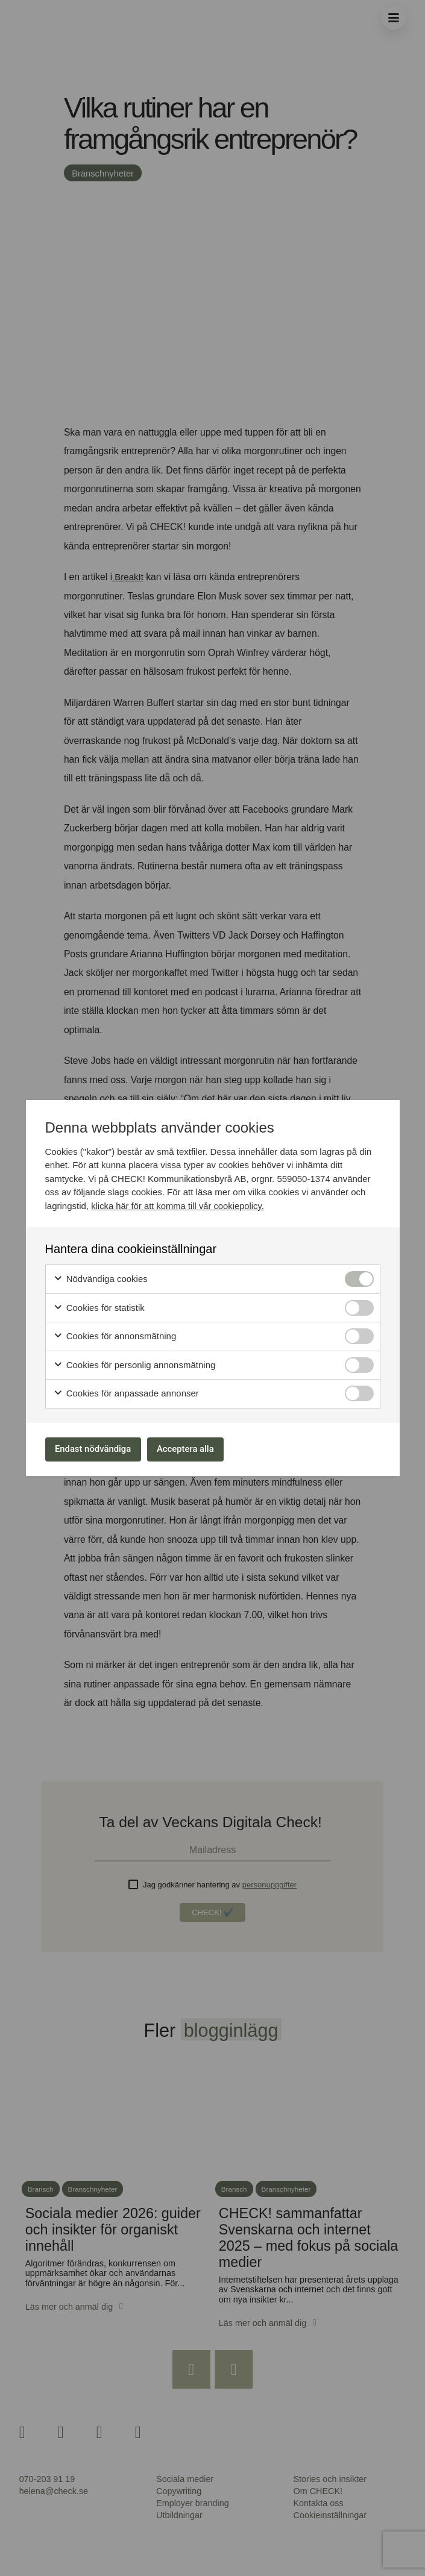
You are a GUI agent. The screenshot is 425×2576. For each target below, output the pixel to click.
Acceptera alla (202, 1449)
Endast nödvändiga (99, 1449)
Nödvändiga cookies (100, 1277)
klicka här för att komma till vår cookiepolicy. (178, 1203)
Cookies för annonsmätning (115, 1334)
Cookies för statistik (99, 1305)
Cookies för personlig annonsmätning (134, 1363)
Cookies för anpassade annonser (126, 1391)
